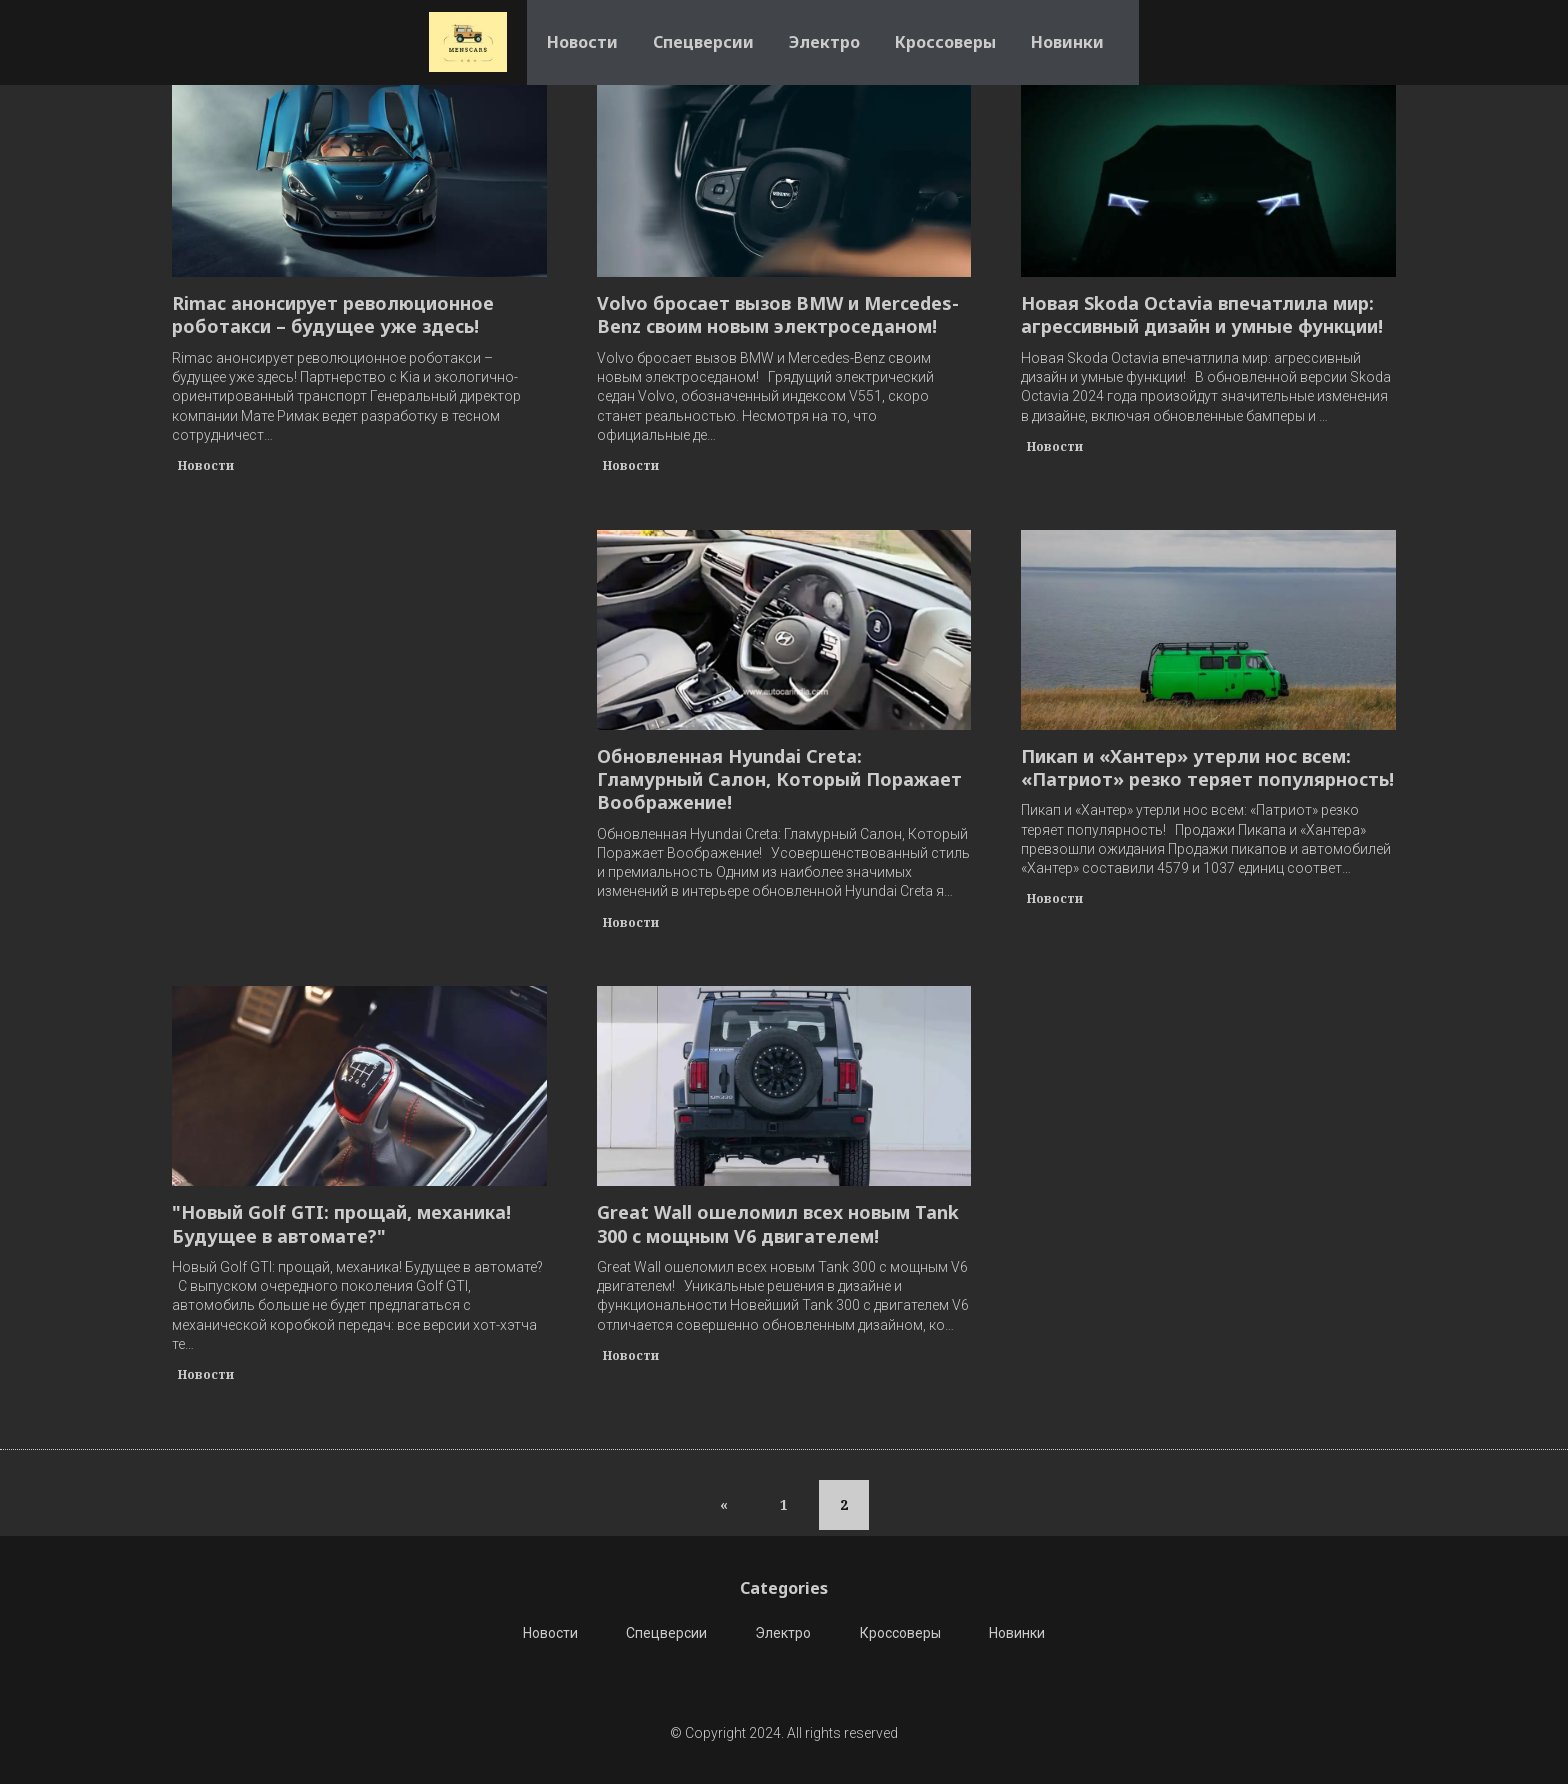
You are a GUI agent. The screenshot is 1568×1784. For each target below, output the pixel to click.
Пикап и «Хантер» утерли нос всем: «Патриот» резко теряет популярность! (1207, 768)
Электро (824, 29)
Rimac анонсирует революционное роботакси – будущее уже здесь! (333, 315)
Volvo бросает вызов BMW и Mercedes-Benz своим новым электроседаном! (778, 315)
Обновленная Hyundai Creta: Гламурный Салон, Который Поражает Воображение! (779, 780)
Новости (582, 29)
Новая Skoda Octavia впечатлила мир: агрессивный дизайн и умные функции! (1202, 315)
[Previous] (724, 1505)
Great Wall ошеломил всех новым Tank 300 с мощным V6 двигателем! (778, 1224)
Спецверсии (703, 29)
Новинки (1067, 29)
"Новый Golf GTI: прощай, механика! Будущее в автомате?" (341, 1224)
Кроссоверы (945, 29)
